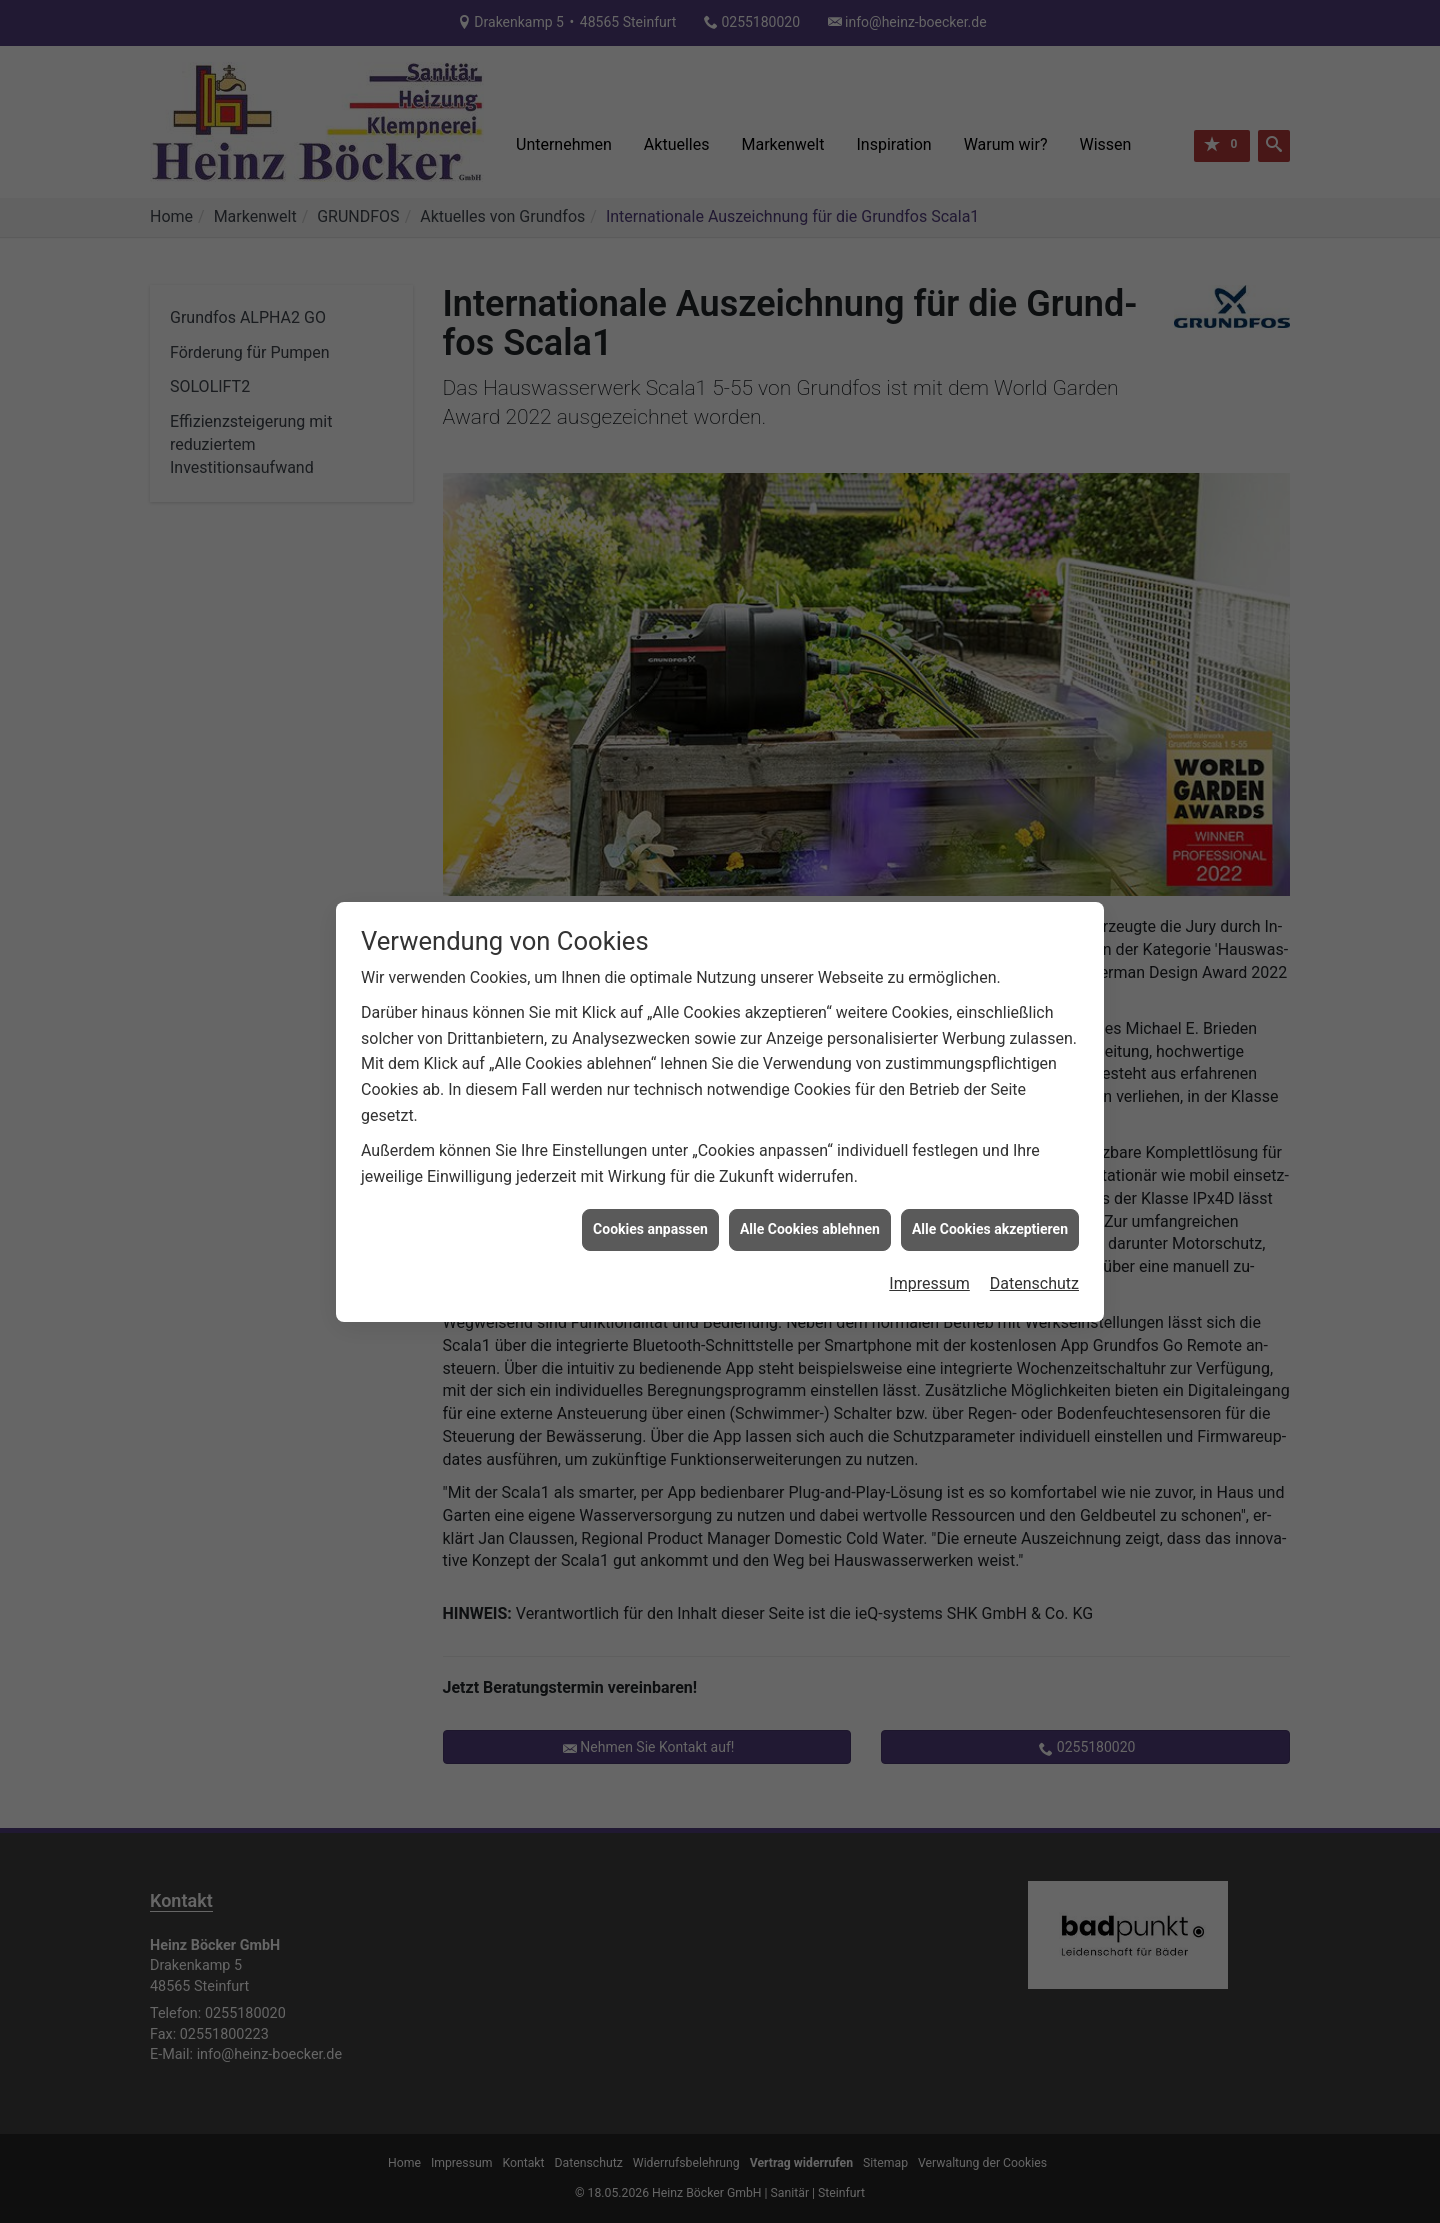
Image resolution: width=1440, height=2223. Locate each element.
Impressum (929, 1164)
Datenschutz (1034, 1164)
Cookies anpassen (650, 1111)
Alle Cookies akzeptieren (990, 1111)
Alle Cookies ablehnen (810, 1111)
